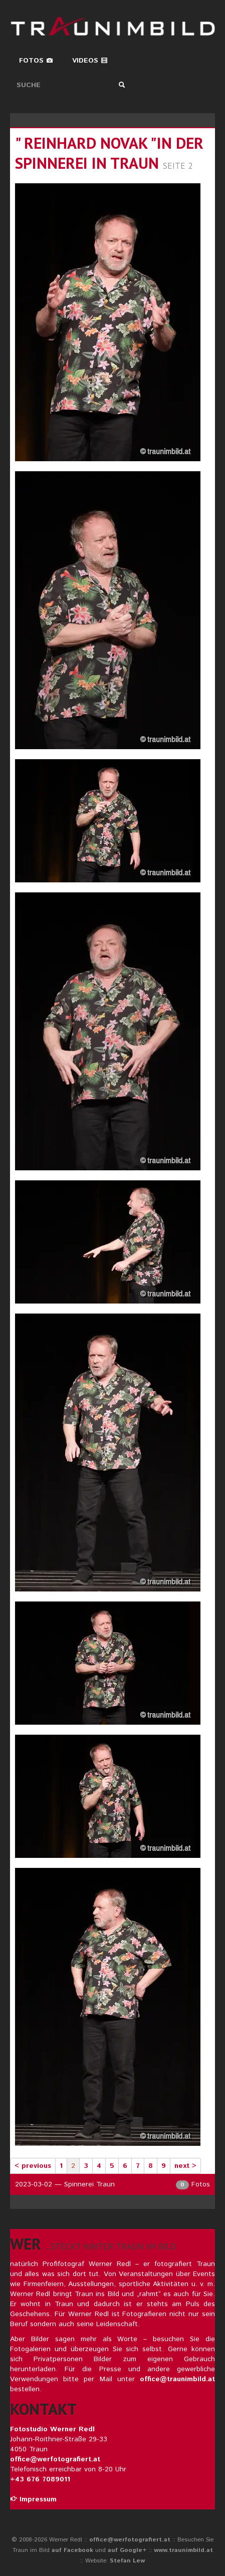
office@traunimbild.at (177, 2379)
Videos (90, 61)
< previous (33, 2166)
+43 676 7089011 (40, 2479)
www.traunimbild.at (183, 2550)
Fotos (36, 61)
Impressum (33, 2499)
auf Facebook (72, 2550)
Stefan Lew (127, 2560)
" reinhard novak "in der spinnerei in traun (109, 153)
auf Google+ (127, 2550)
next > (185, 2166)
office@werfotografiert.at (55, 2459)
